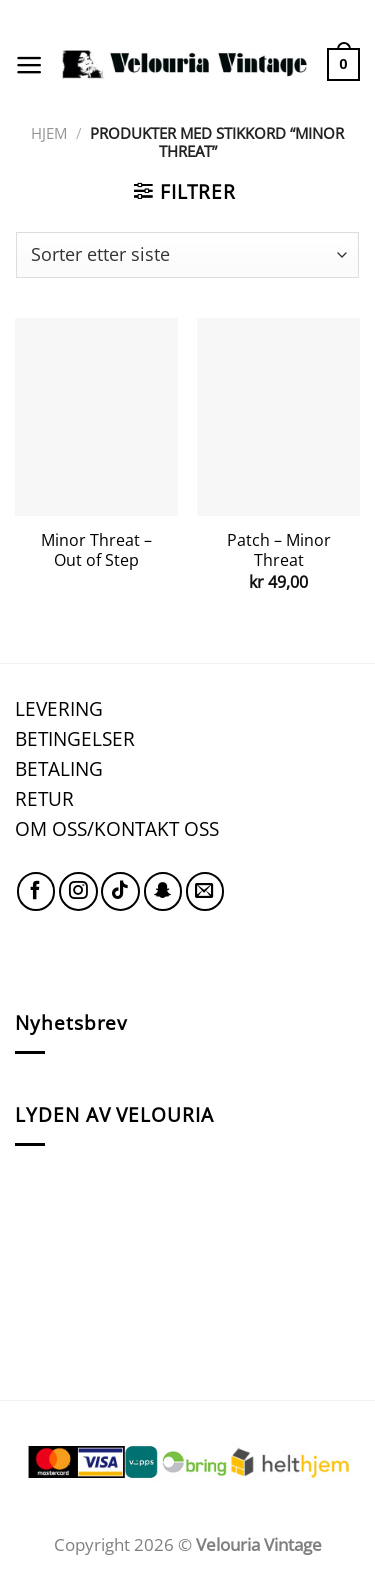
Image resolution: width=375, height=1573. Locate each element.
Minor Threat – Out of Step (96, 550)
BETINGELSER (75, 738)
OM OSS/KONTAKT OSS (117, 828)
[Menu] (29, 65)
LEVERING (59, 708)
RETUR (44, 798)
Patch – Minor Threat (279, 550)
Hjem (49, 133)
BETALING (59, 768)
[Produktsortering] (187, 255)
